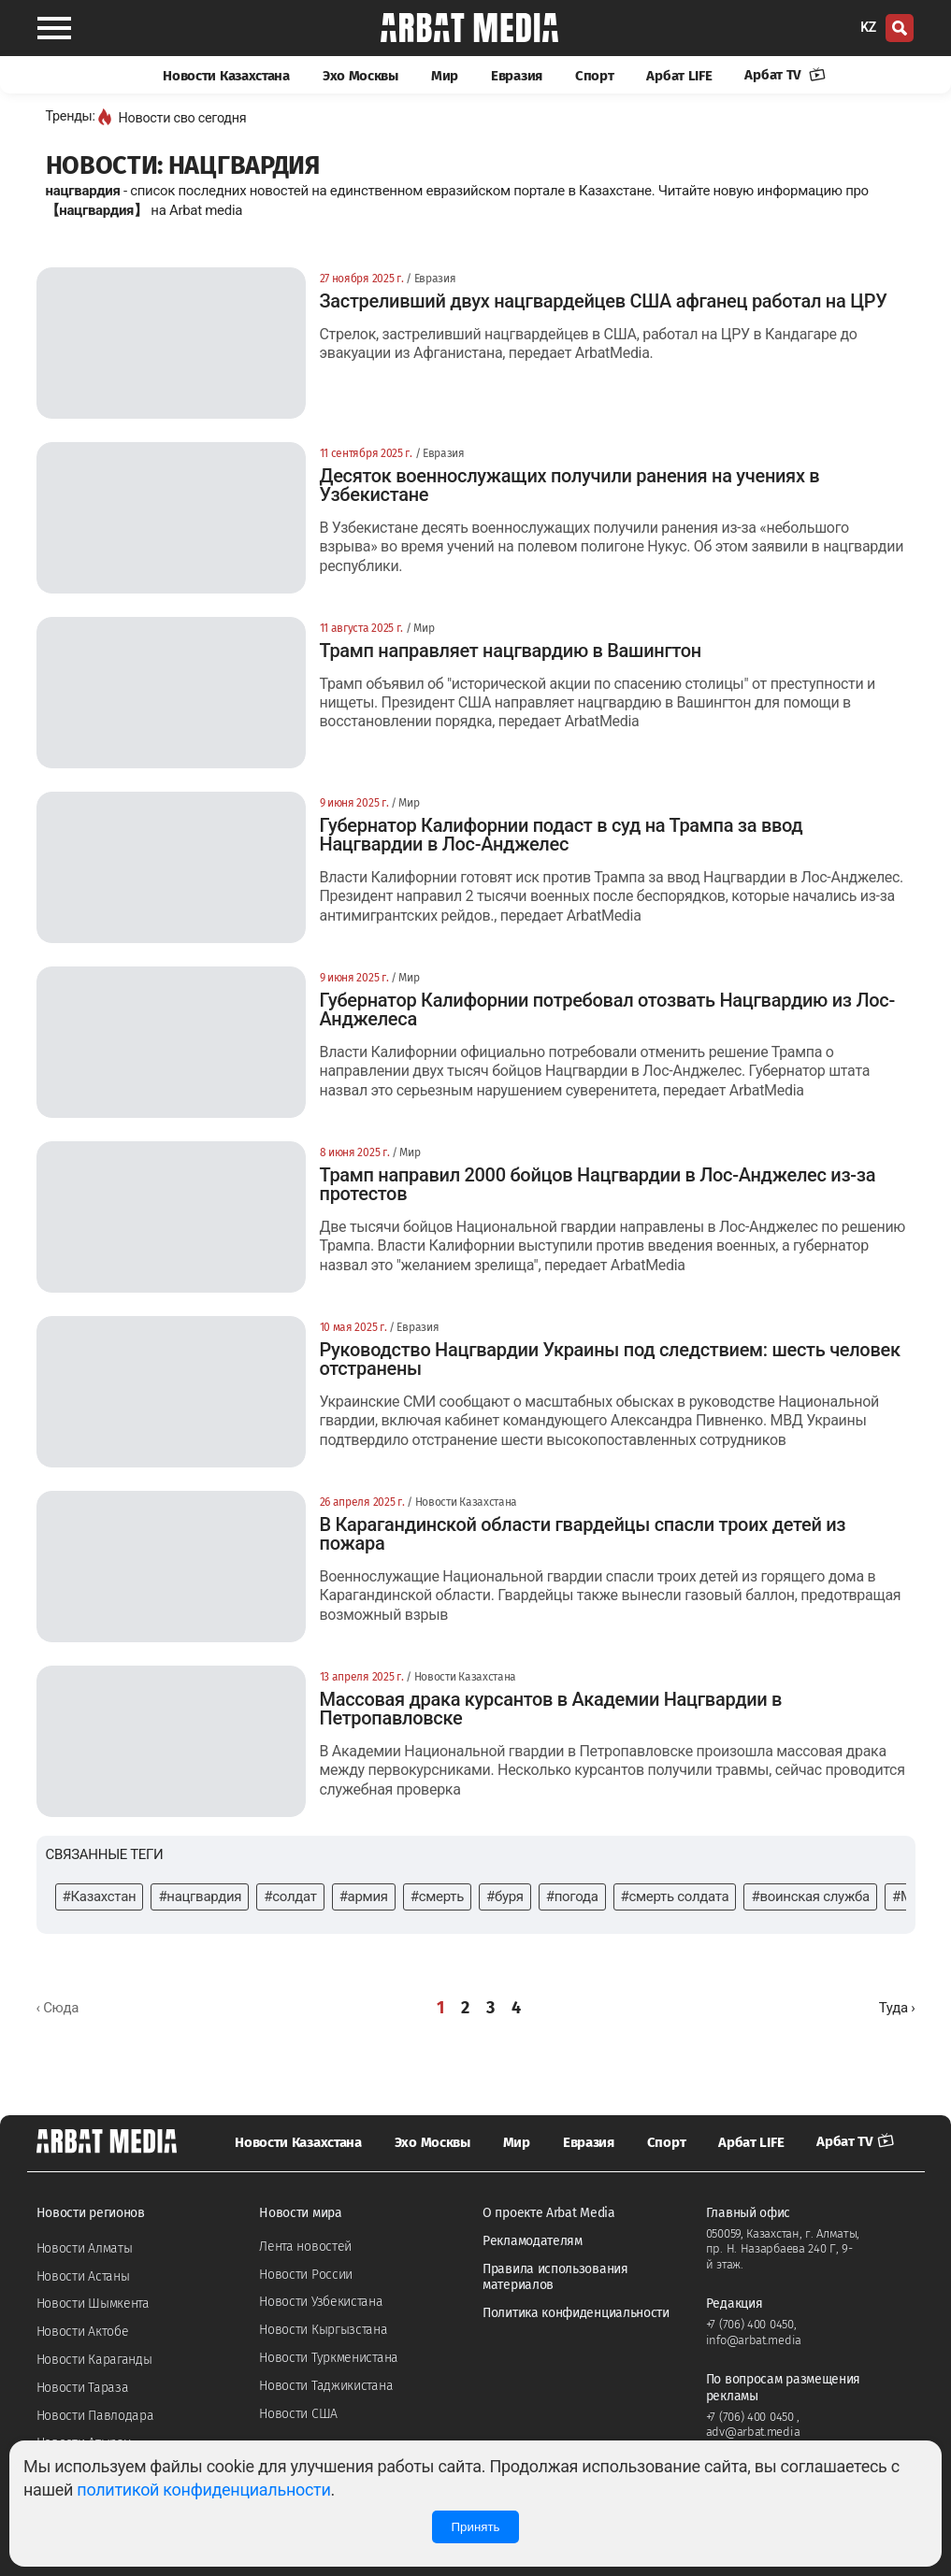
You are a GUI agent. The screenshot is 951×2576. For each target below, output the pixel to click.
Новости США (298, 2414)
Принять (475, 2527)
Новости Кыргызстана (323, 2330)
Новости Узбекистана (320, 2302)
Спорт (594, 75)
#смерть (437, 1896)
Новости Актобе (82, 2332)
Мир (444, 75)
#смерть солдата (675, 1896)
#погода (572, 1896)
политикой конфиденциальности (203, 2489)
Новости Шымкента (93, 2303)
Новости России (306, 2275)
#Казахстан (100, 1896)
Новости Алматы (84, 2248)
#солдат (290, 1896)
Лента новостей (305, 2246)
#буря (505, 1896)
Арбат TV (784, 74)
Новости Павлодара (95, 2416)
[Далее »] (897, 2008)
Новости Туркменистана (328, 2358)
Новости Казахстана (226, 75)
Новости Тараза (82, 2388)
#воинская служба (810, 1896)
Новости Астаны (83, 2276)
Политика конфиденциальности (576, 2313)
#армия (363, 1896)
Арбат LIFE (679, 75)
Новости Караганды (94, 2360)
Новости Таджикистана (326, 2386)
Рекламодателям (533, 2241)
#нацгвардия (199, 1896)
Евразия (516, 75)
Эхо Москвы (360, 75)
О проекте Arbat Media (549, 2213)
